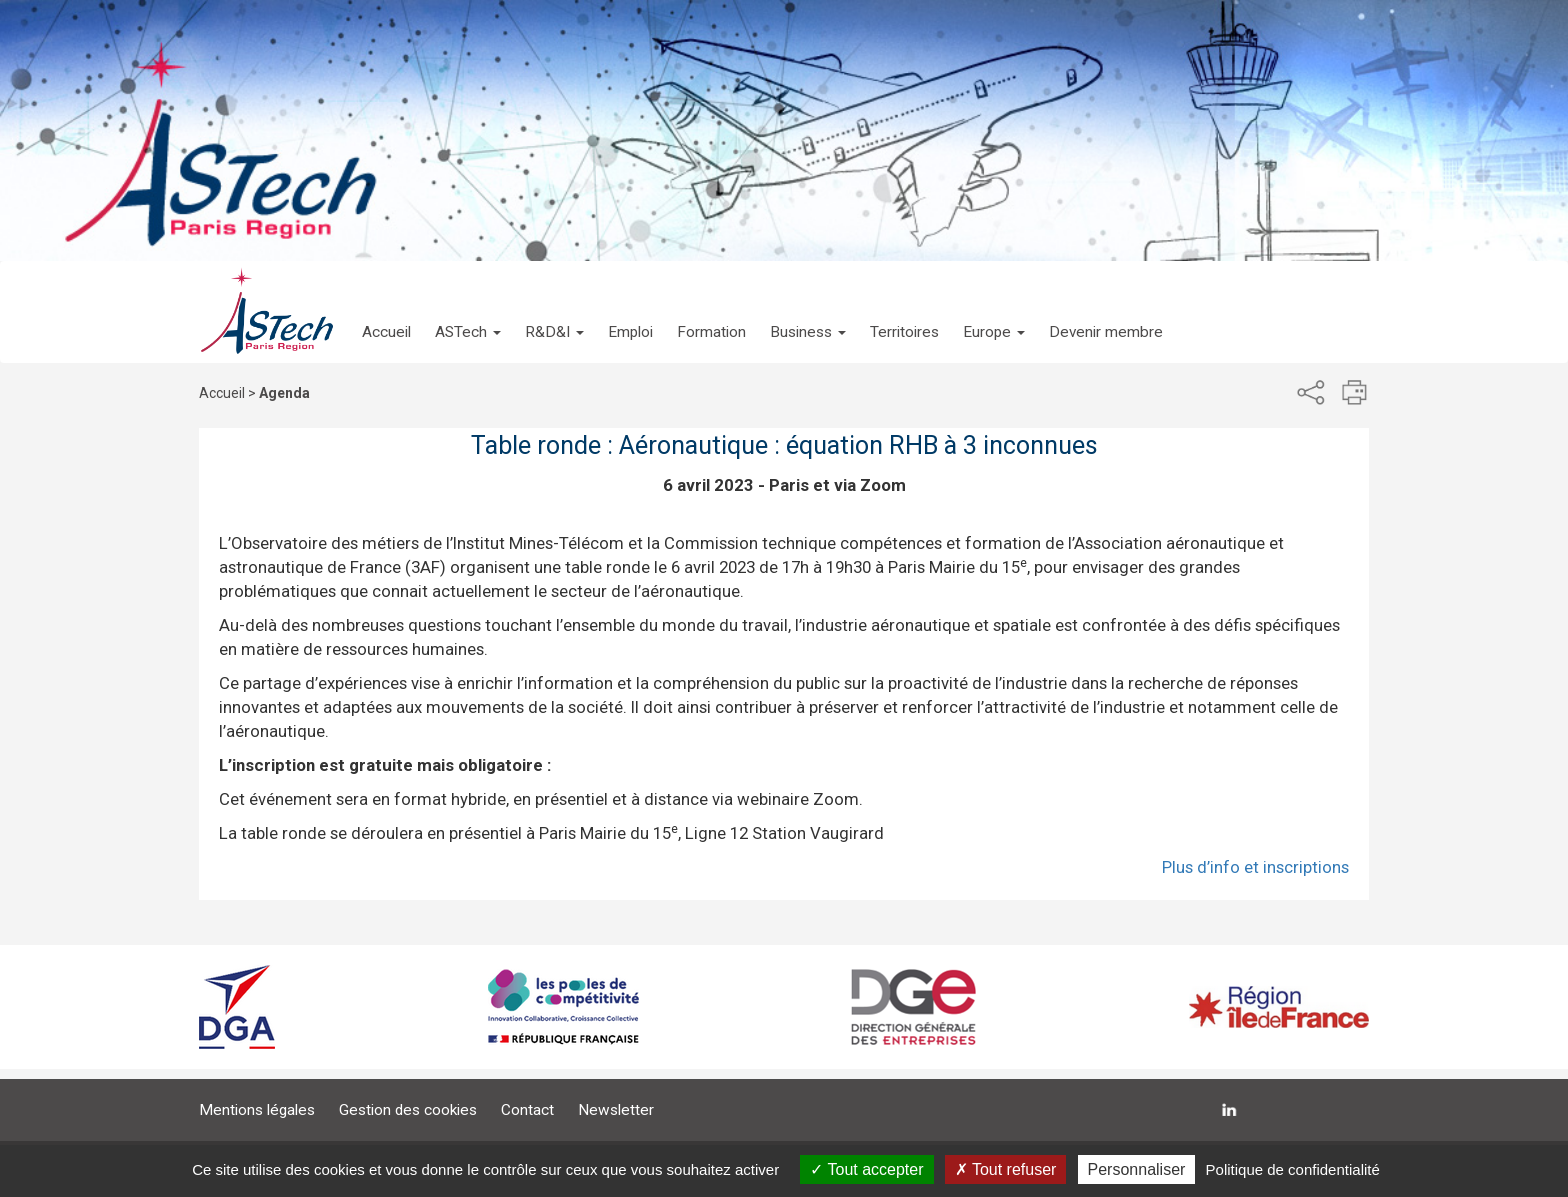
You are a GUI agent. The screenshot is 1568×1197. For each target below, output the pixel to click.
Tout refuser (1006, 1169)
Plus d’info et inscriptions (1255, 867)
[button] (468, 312)
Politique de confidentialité (1293, 1169)
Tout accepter (866, 1169)
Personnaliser (1137, 1169)
